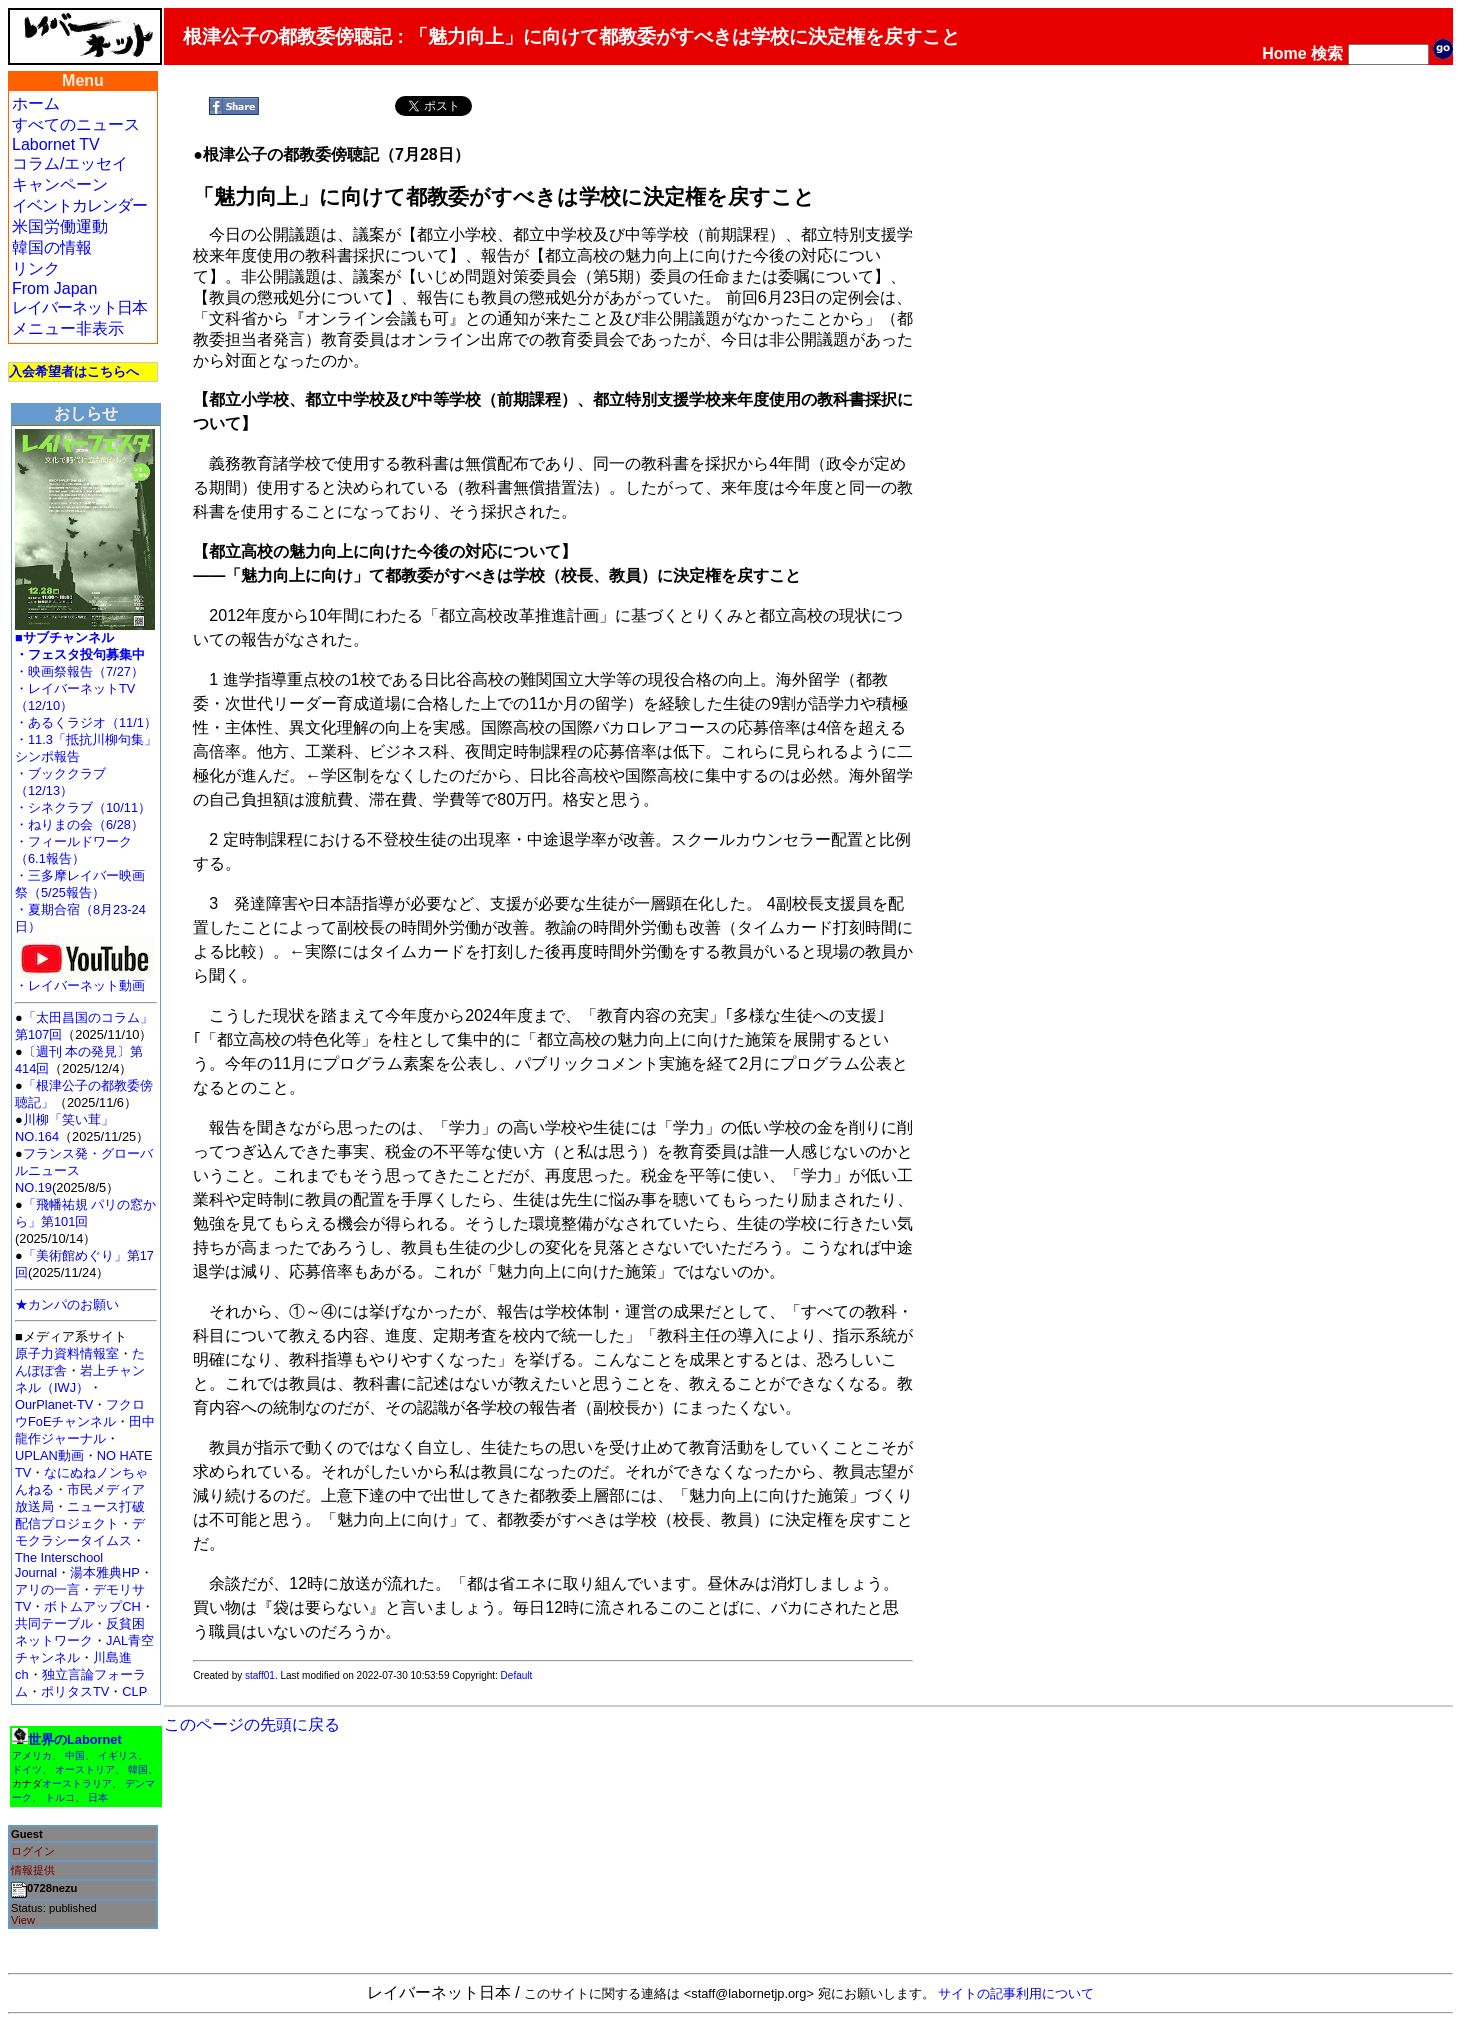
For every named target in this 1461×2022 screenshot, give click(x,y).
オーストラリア (77, 1783)
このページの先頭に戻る (252, 1724)
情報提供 (33, 1870)
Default (517, 1675)
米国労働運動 (60, 226)
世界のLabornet (75, 1739)
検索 (1327, 53)
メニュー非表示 (68, 328)
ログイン (33, 1851)
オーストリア (85, 1769)
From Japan (54, 288)
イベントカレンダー (79, 205)
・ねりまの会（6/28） (79, 824)
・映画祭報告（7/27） (79, 671)
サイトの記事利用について (1016, 1993)
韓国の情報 (52, 247)
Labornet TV (56, 144)
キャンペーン (60, 184)
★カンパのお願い (67, 1304)
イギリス (118, 1755)
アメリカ (32, 1755)
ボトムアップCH (92, 1606)
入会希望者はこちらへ (74, 371)
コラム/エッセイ (70, 163)
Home (1284, 53)
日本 (98, 1797)
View (23, 1920)
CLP (134, 1691)
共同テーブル (54, 1623)
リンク (36, 268)
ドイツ (27, 1769)
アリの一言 (47, 1589)
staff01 (260, 1675)
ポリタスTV (75, 1691)
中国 (75, 1755)
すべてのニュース (76, 124)
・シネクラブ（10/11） (83, 807)
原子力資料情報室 (67, 1353)
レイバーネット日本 (79, 307)
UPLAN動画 (49, 1455)
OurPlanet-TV (54, 1404)
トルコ (60, 1797)
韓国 (138, 1769)
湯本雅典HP (105, 1572)
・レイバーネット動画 (85, 979)
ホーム (36, 103)
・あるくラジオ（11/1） (86, 722)
